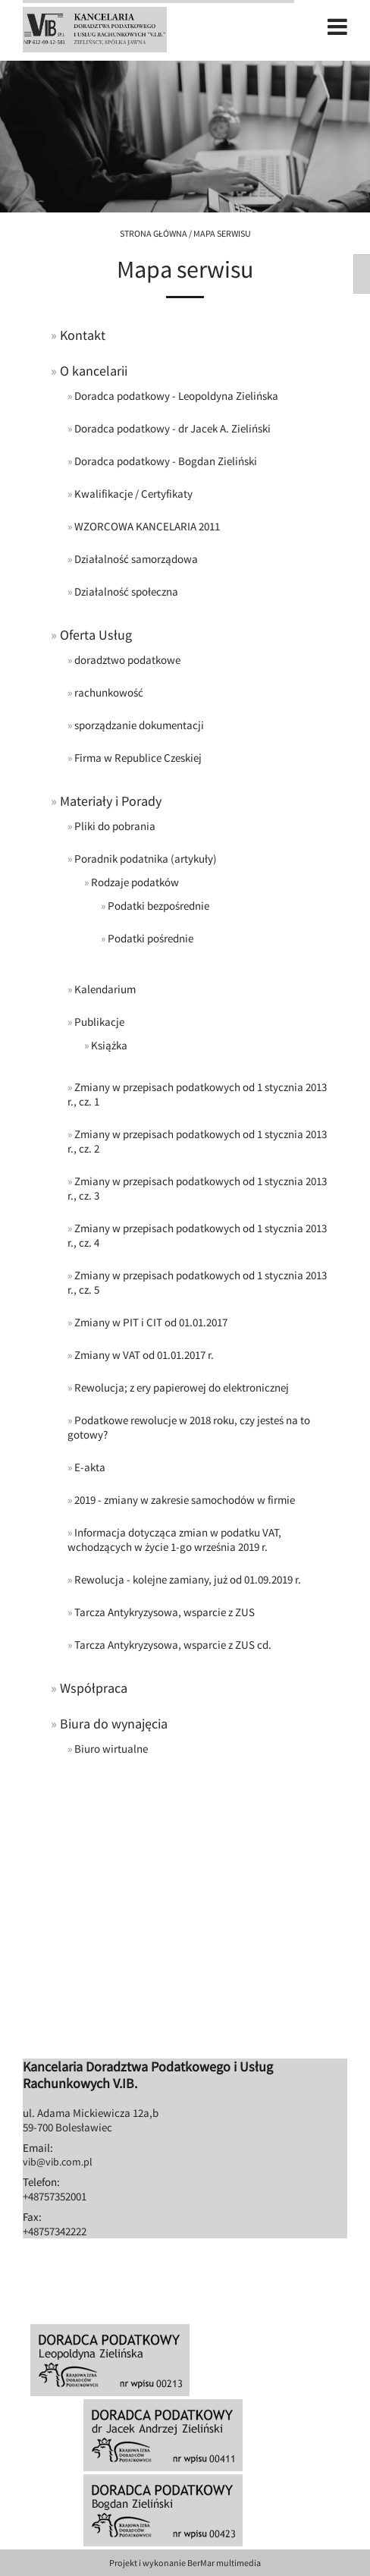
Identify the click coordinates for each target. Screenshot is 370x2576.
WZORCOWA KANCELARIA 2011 (147, 526)
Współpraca (93, 1688)
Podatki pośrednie (150, 938)
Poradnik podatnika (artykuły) (145, 858)
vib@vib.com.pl (57, 2162)
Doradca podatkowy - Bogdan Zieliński (165, 461)
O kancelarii (93, 370)
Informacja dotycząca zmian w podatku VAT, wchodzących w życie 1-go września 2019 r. (174, 1539)
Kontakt (82, 335)
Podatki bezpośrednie (158, 905)
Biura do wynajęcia (114, 1723)
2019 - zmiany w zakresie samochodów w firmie (184, 1499)
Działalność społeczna (126, 591)
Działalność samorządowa (136, 559)
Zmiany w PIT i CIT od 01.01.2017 (150, 1322)
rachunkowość (108, 692)
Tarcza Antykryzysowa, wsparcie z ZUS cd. (172, 1644)
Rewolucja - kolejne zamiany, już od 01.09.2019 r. (187, 1579)
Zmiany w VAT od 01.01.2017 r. (144, 1355)
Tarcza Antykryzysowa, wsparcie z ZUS (164, 1612)
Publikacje (99, 1021)
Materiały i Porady (110, 801)
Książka (109, 1045)
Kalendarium (105, 989)
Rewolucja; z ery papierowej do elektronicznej (181, 1387)
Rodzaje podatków (135, 882)
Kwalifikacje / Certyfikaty (133, 493)
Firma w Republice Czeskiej (138, 757)
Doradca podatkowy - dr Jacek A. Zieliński (172, 428)
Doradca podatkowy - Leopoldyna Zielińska (176, 395)
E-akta (89, 1467)
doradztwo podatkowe (127, 660)
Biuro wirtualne (111, 1748)
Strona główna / (156, 233)
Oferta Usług (96, 634)
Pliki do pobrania (114, 826)
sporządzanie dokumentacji (139, 725)
